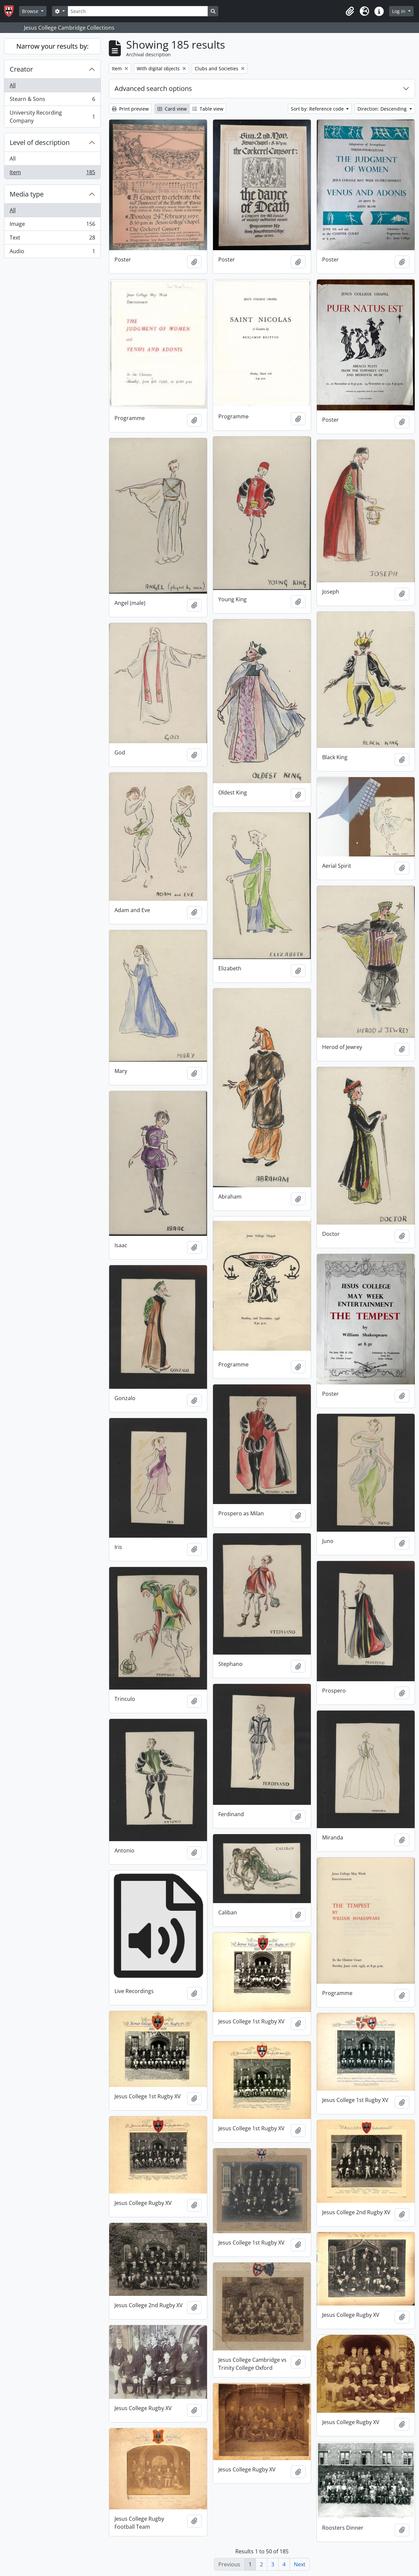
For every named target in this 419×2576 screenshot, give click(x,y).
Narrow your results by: (52, 46)
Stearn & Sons (52, 100)
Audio (52, 252)
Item (52, 173)
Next (300, 2564)
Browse (31, 11)
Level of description (40, 142)
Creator (21, 69)
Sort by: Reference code (318, 109)
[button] (349, 11)
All (13, 85)
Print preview (130, 109)
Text (52, 239)
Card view (172, 109)
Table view (207, 109)
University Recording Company (52, 116)
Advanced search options (153, 88)
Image (52, 225)
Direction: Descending (382, 109)
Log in (399, 11)
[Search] (138, 11)
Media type (27, 194)
